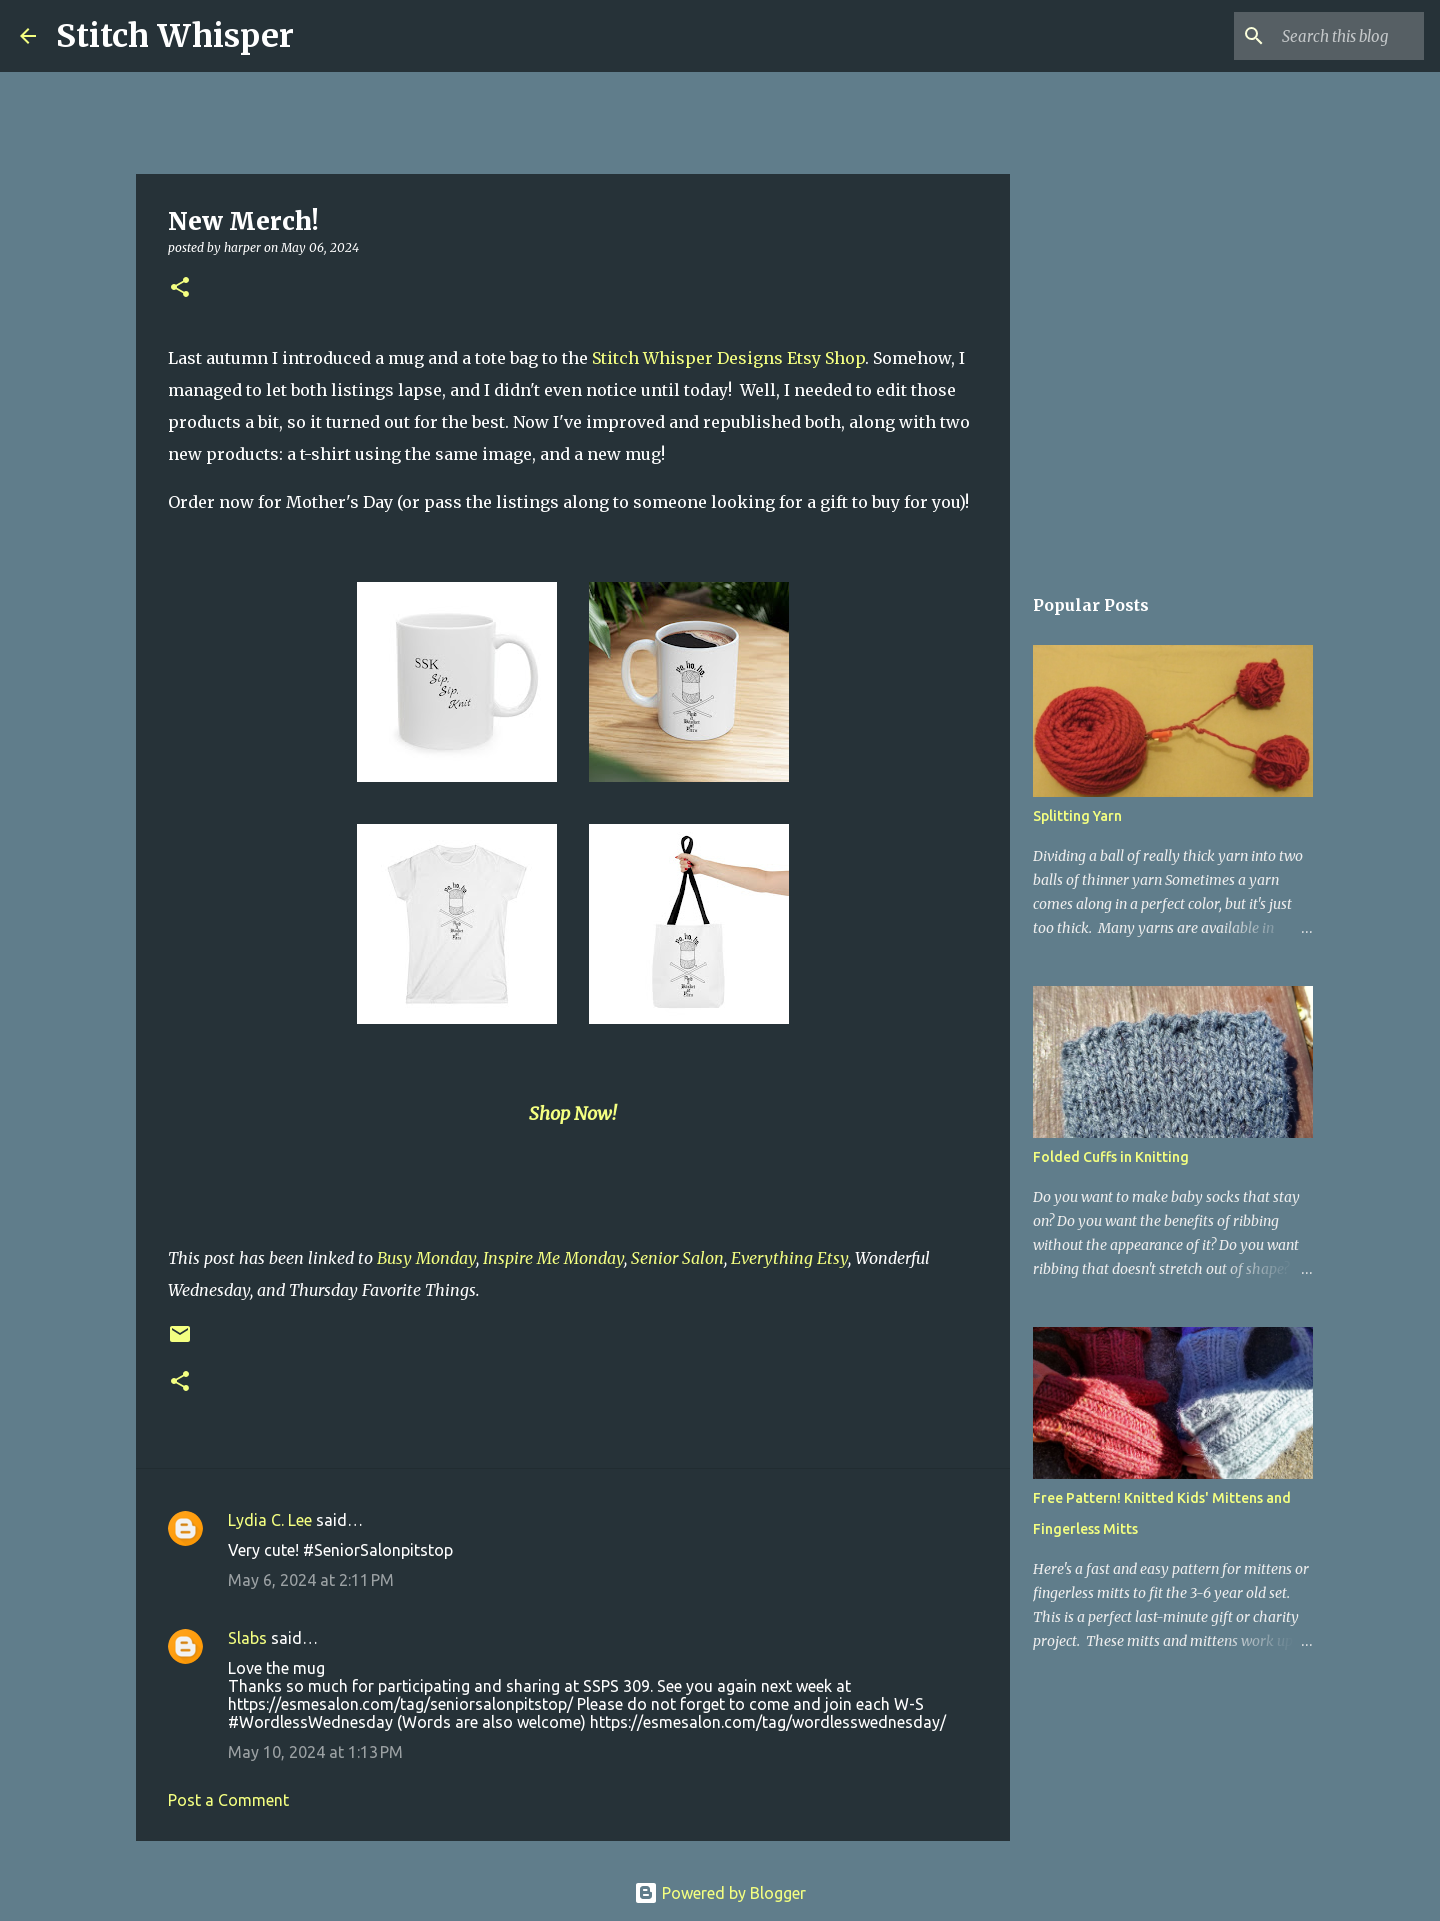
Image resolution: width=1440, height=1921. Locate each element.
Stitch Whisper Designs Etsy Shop (728, 358)
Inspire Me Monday (553, 1258)
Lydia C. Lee (270, 1520)
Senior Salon (677, 1258)
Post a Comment (228, 1800)
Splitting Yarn (1077, 816)
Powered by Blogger (720, 1893)
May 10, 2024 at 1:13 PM (315, 1752)
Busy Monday (426, 1258)
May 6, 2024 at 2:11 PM (311, 1580)
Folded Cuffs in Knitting (1111, 1157)
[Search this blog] (1319, 36)
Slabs (247, 1638)
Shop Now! (572, 1113)
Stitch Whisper (175, 36)
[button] (180, 288)
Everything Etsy (789, 1258)
